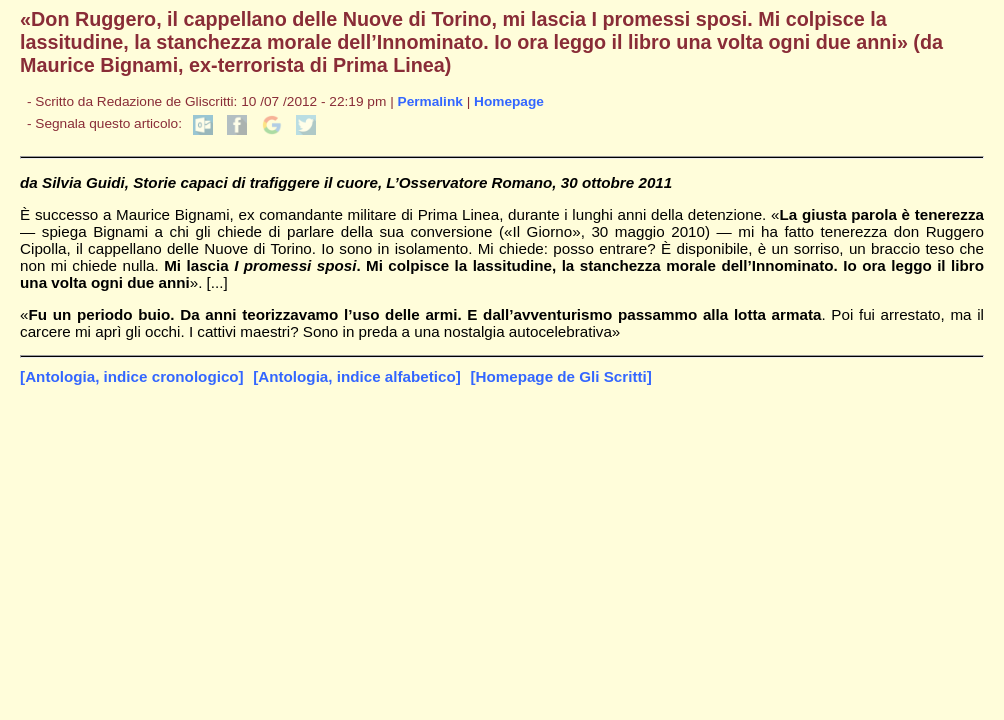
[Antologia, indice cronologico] (132, 376)
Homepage (509, 101)
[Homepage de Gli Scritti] (560, 376)
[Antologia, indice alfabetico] (357, 376)
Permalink (430, 101)
